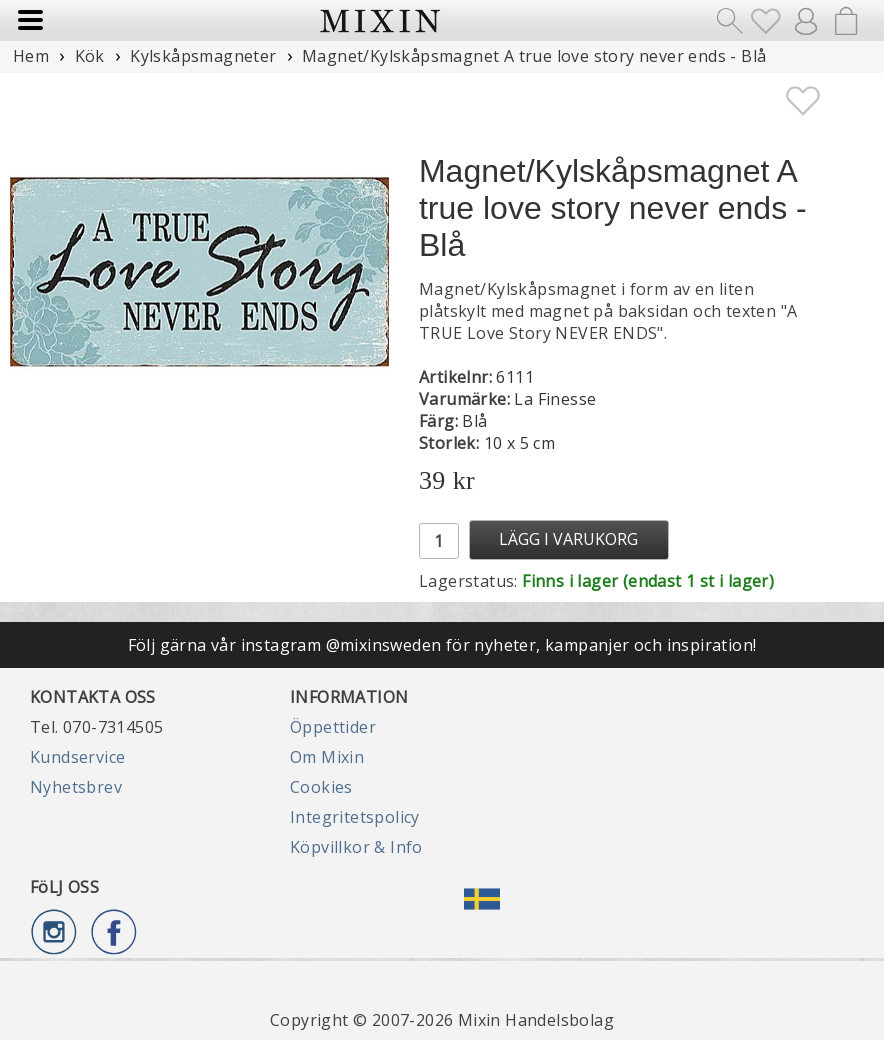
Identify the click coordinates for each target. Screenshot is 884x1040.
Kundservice (77, 757)
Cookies (321, 787)
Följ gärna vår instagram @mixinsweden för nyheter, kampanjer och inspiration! (442, 645)
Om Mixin (327, 757)
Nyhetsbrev (76, 787)
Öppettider (333, 727)
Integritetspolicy (355, 817)
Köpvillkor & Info (356, 847)
